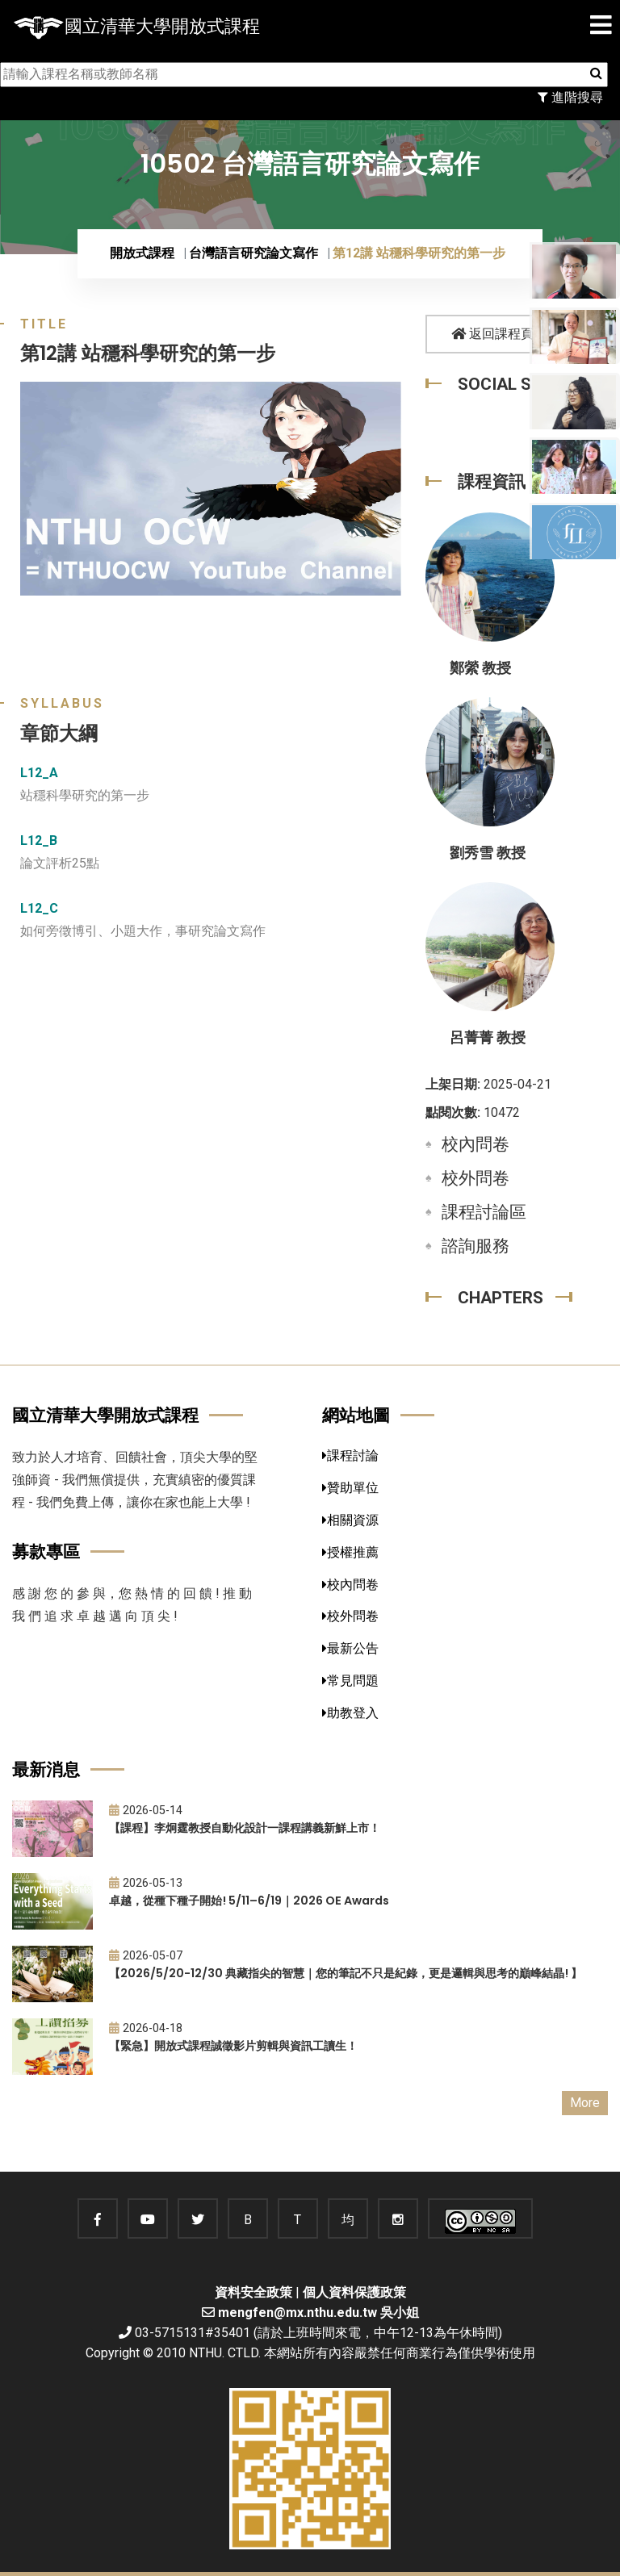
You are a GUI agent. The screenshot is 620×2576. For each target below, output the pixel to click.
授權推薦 (350, 1552)
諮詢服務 (475, 1246)
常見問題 (350, 1680)
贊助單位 (350, 1487)
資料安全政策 (253, 2292)
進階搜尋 (570, 97)
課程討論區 (484, 1212)
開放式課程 (142, 253)
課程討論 (350, 1455)
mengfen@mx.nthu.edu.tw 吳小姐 (318, 2312)
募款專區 (46, 1551)
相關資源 (350, 1520)
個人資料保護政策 (354, 2292)
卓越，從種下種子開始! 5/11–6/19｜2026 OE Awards (249, 1900)
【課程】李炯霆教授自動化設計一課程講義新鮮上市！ (244, 1828)
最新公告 (350, 1648)
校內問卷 (475, 1144)
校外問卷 (475, 1178)
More (585, 2102)
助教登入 (350, 1713)
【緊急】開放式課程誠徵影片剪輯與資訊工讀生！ (233, 2046)
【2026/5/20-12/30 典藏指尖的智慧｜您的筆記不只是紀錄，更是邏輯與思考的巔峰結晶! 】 (345, 1973)
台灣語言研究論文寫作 (253, 253)
